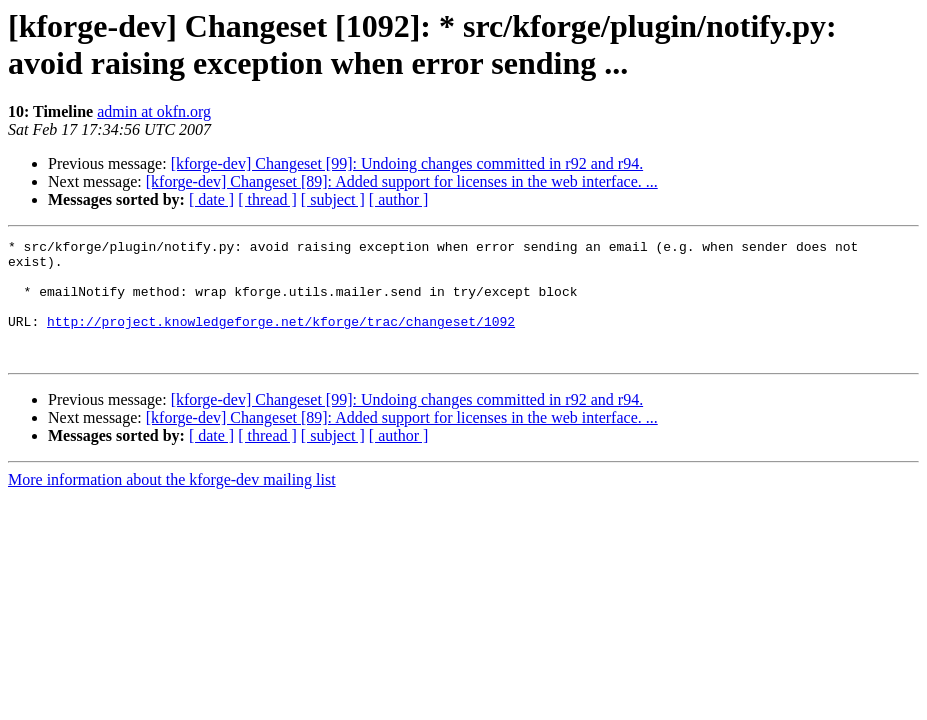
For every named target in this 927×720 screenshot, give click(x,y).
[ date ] (211, 199)
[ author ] (399, 199)
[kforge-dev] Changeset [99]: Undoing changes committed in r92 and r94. (407, 163)
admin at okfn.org (154, 111)
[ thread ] (267, 199)
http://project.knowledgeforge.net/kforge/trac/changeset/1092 (281, 339)
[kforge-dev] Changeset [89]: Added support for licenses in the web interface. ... (402, 181)
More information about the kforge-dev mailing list (172, 503)
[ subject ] (333, 199)
